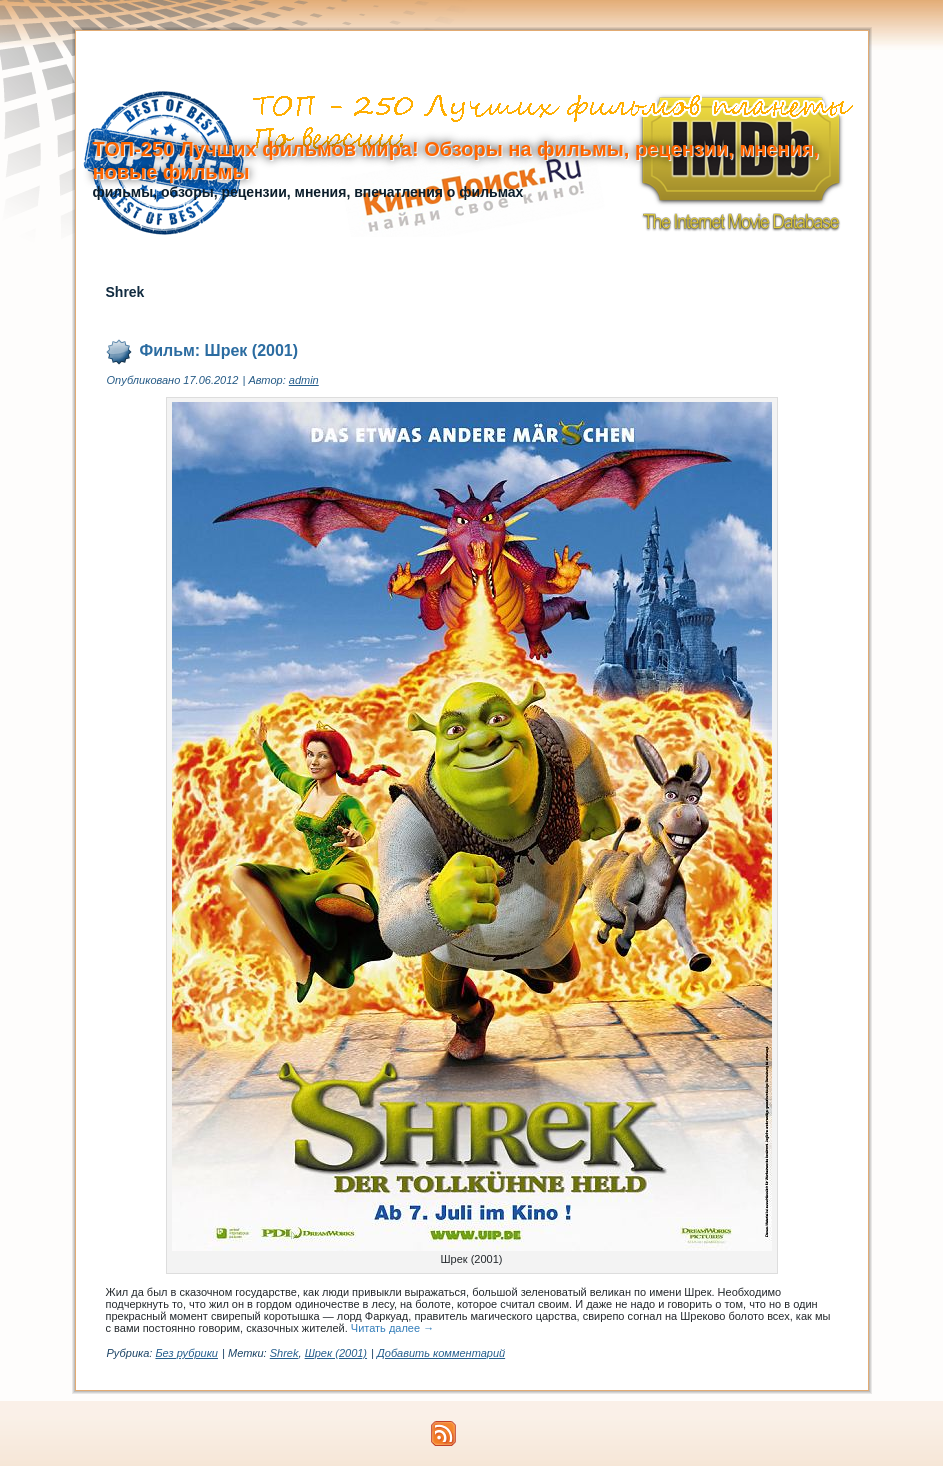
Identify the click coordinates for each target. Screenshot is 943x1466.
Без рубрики (186, 1353)
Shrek (284, 1353)
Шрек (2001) (336, 1353)
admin (304, 380)
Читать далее (392, 1328)
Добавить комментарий (441, 1353)
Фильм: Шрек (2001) (219, 350)
